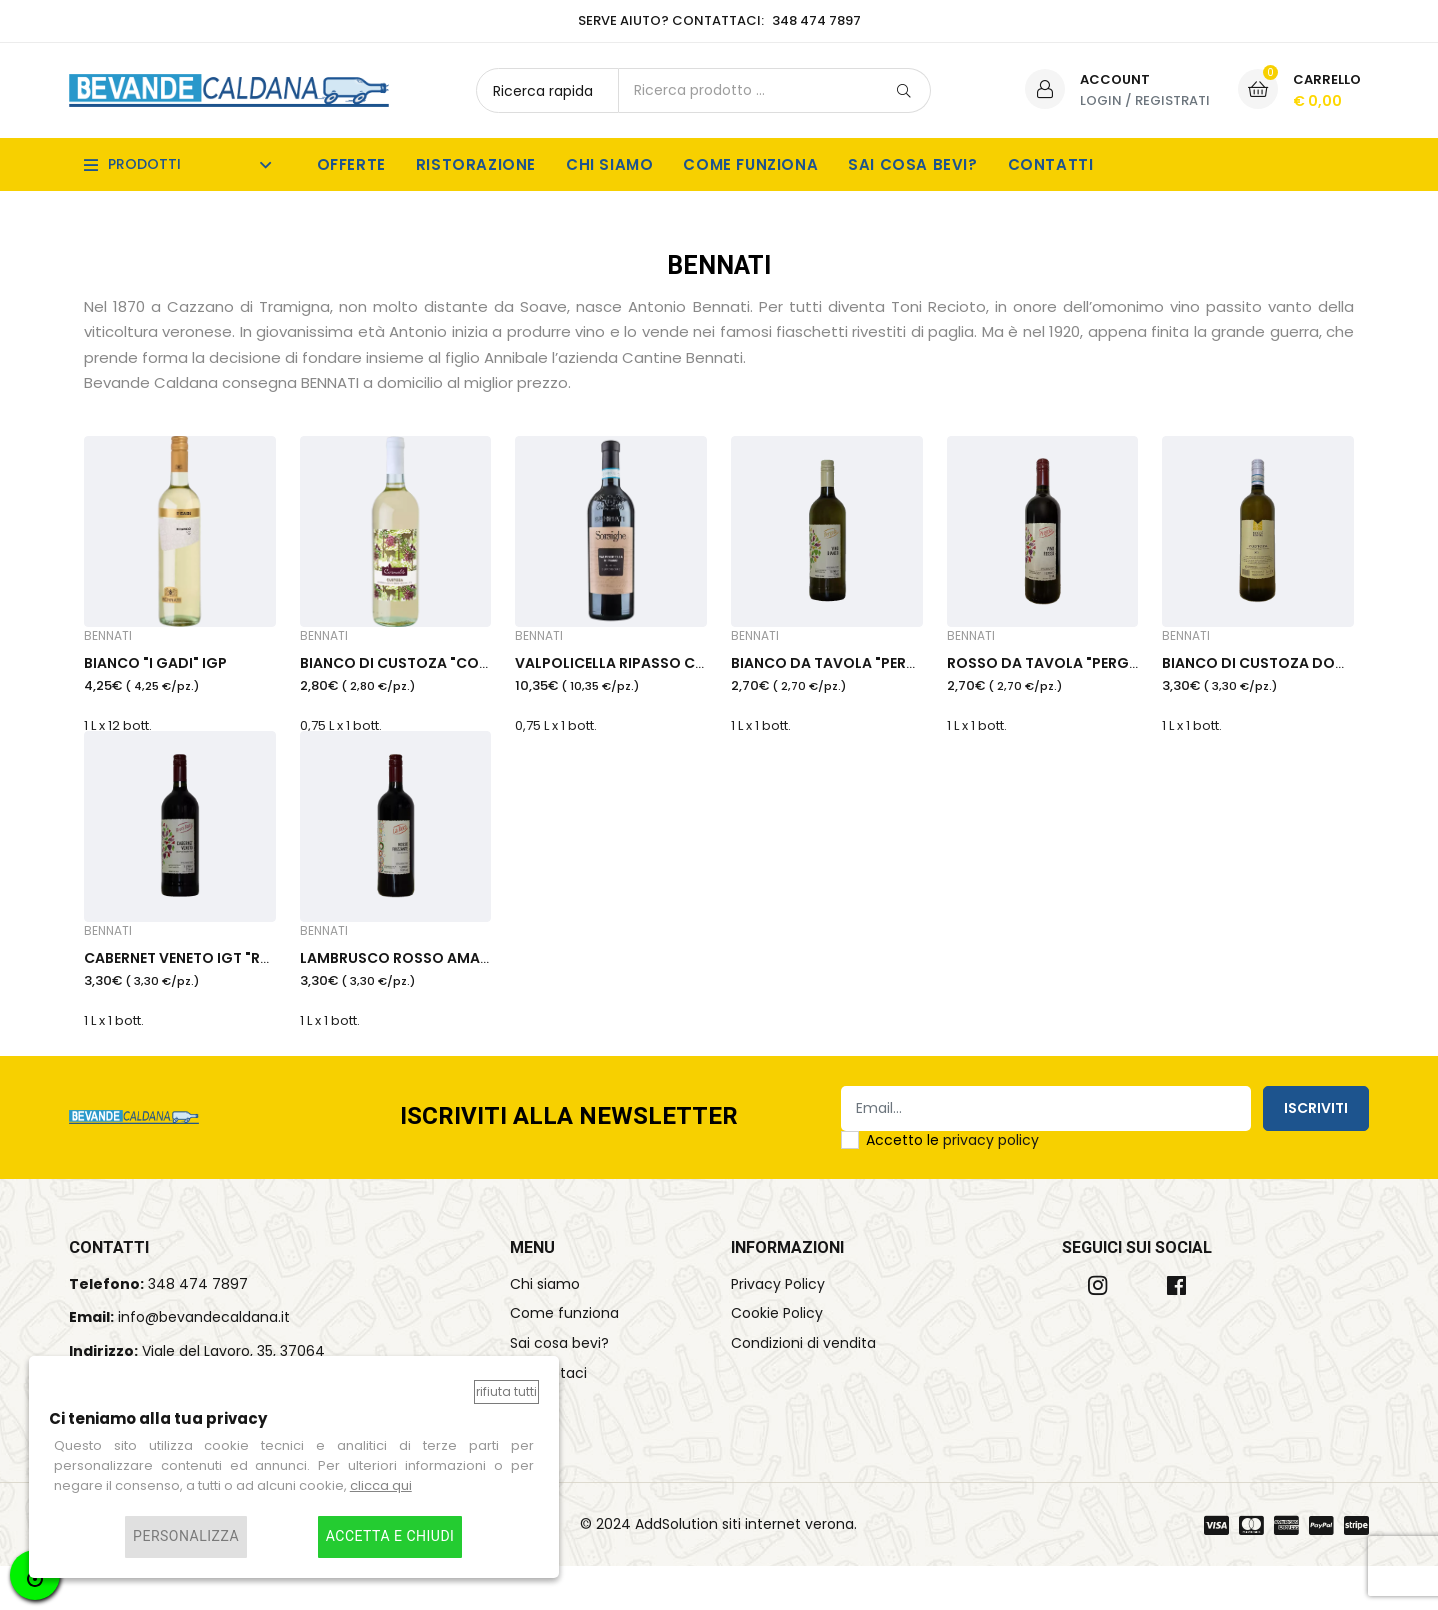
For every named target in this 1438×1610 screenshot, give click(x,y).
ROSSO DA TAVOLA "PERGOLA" (1055, 681)
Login (1101, 100)
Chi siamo (609, 164)
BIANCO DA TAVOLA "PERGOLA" (842, 681)
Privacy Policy (778, 1327)
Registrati (1172, 100)
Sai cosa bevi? (912, 164)
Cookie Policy (777, 1357)
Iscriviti (1316, 1151)
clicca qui (381, 1485)
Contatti (1051, 164)
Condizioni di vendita (803, 1387)
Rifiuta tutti (506, 1391)
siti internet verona (788, 1567)
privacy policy (991, 1183)
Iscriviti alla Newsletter (569, 1160)
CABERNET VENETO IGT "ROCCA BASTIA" (224, 997)
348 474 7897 (198, 1327)
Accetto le (952, 1183)
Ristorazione (476, 164)
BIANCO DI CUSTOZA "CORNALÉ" (414, 681)
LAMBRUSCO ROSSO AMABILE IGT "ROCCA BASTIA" (478, 997)
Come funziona (750, 164)
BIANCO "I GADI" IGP (155, 681)
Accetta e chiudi (390, 1537)
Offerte (351, 164)
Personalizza (186, 1537)
